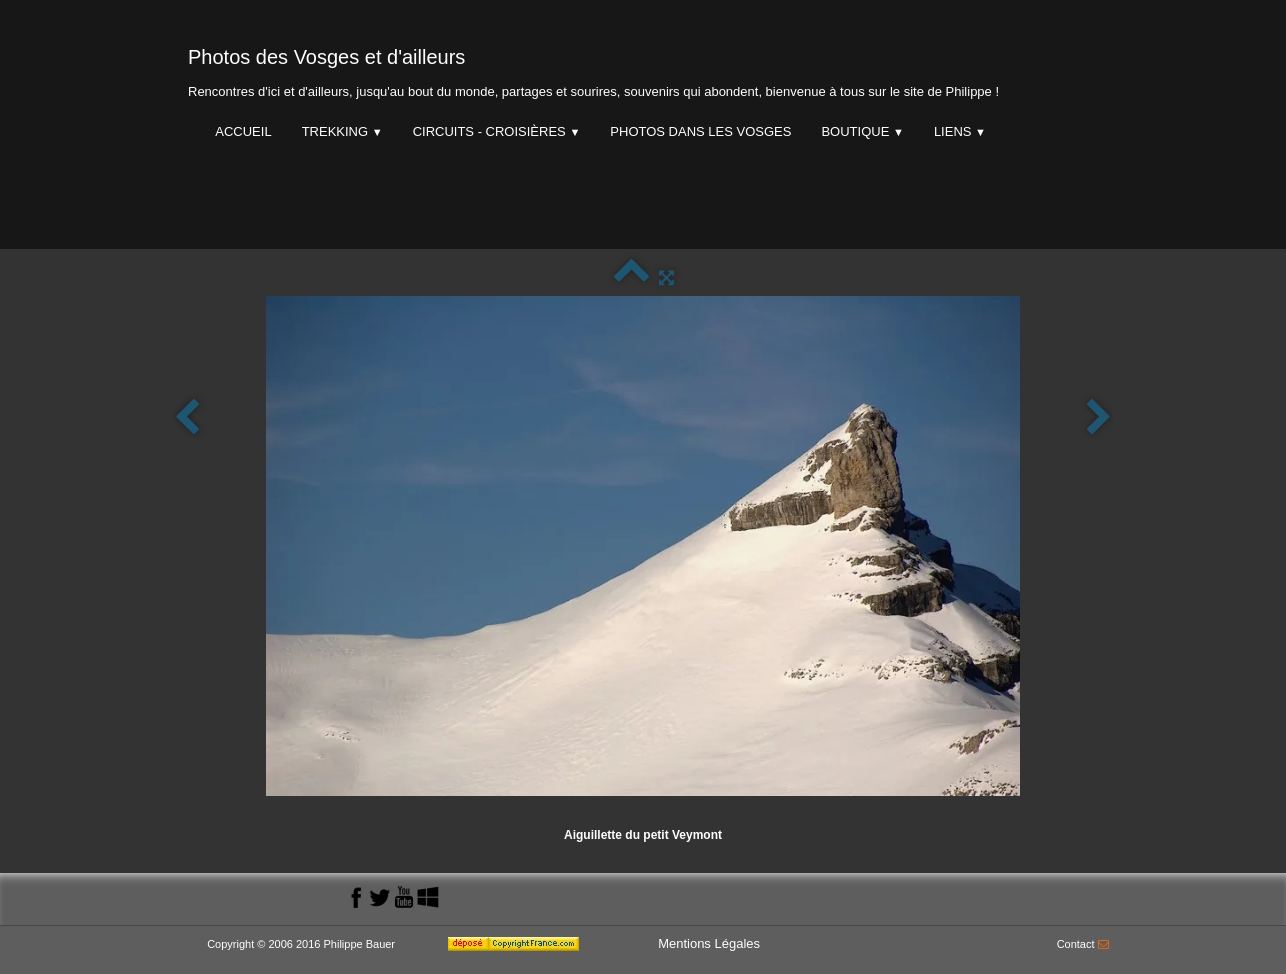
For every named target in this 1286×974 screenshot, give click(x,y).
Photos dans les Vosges (700, 131)
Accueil (243, 131)
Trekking (342, 131)
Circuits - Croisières (497, 131)
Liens (960, 131)
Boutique (862, 131)
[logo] (593, 68)
